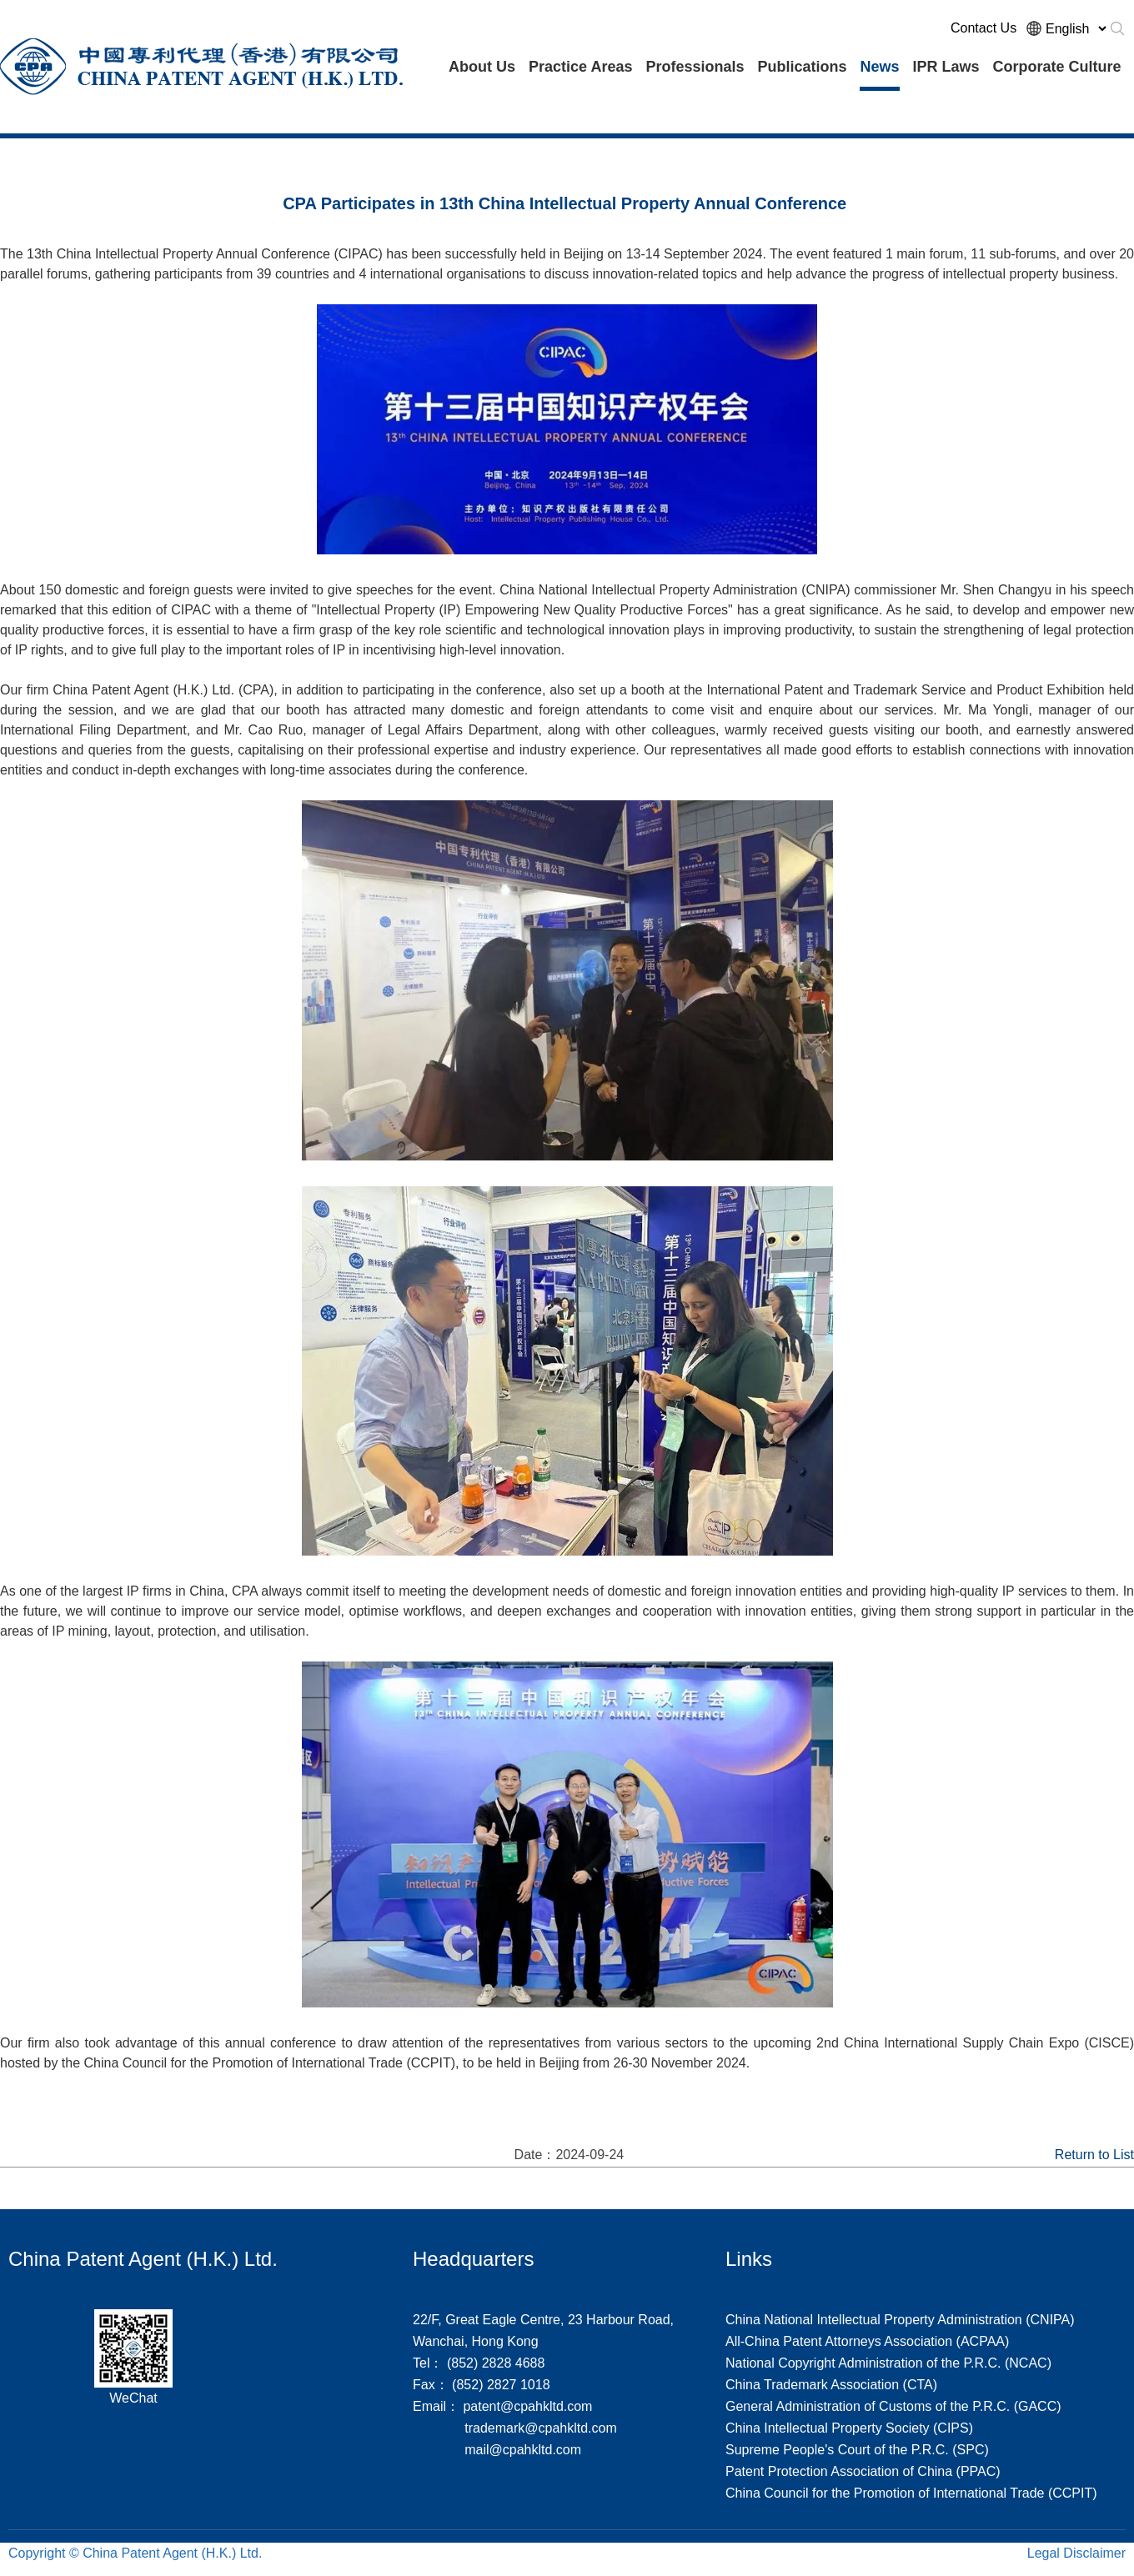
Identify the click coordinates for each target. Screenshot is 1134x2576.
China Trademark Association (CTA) (831, 2385)
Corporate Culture (1057, 66)
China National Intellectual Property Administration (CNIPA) (900, 2320)
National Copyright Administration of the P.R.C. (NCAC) (888, 2363)
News (879, 66)
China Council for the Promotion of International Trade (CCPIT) (911, 2493)
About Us (482, 66)
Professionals (694, 66)
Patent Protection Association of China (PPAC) (863, 2471)
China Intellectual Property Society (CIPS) (849, 2428)
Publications (801, 66)
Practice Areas (580, 66)
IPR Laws (946, 66)
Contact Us (983, 28)
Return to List (1094, 2155)
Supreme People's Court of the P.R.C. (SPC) (857, 2450)
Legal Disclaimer (1076, 2553)
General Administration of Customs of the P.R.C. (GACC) (893, 2406)
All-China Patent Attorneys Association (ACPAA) (867, 2341)
